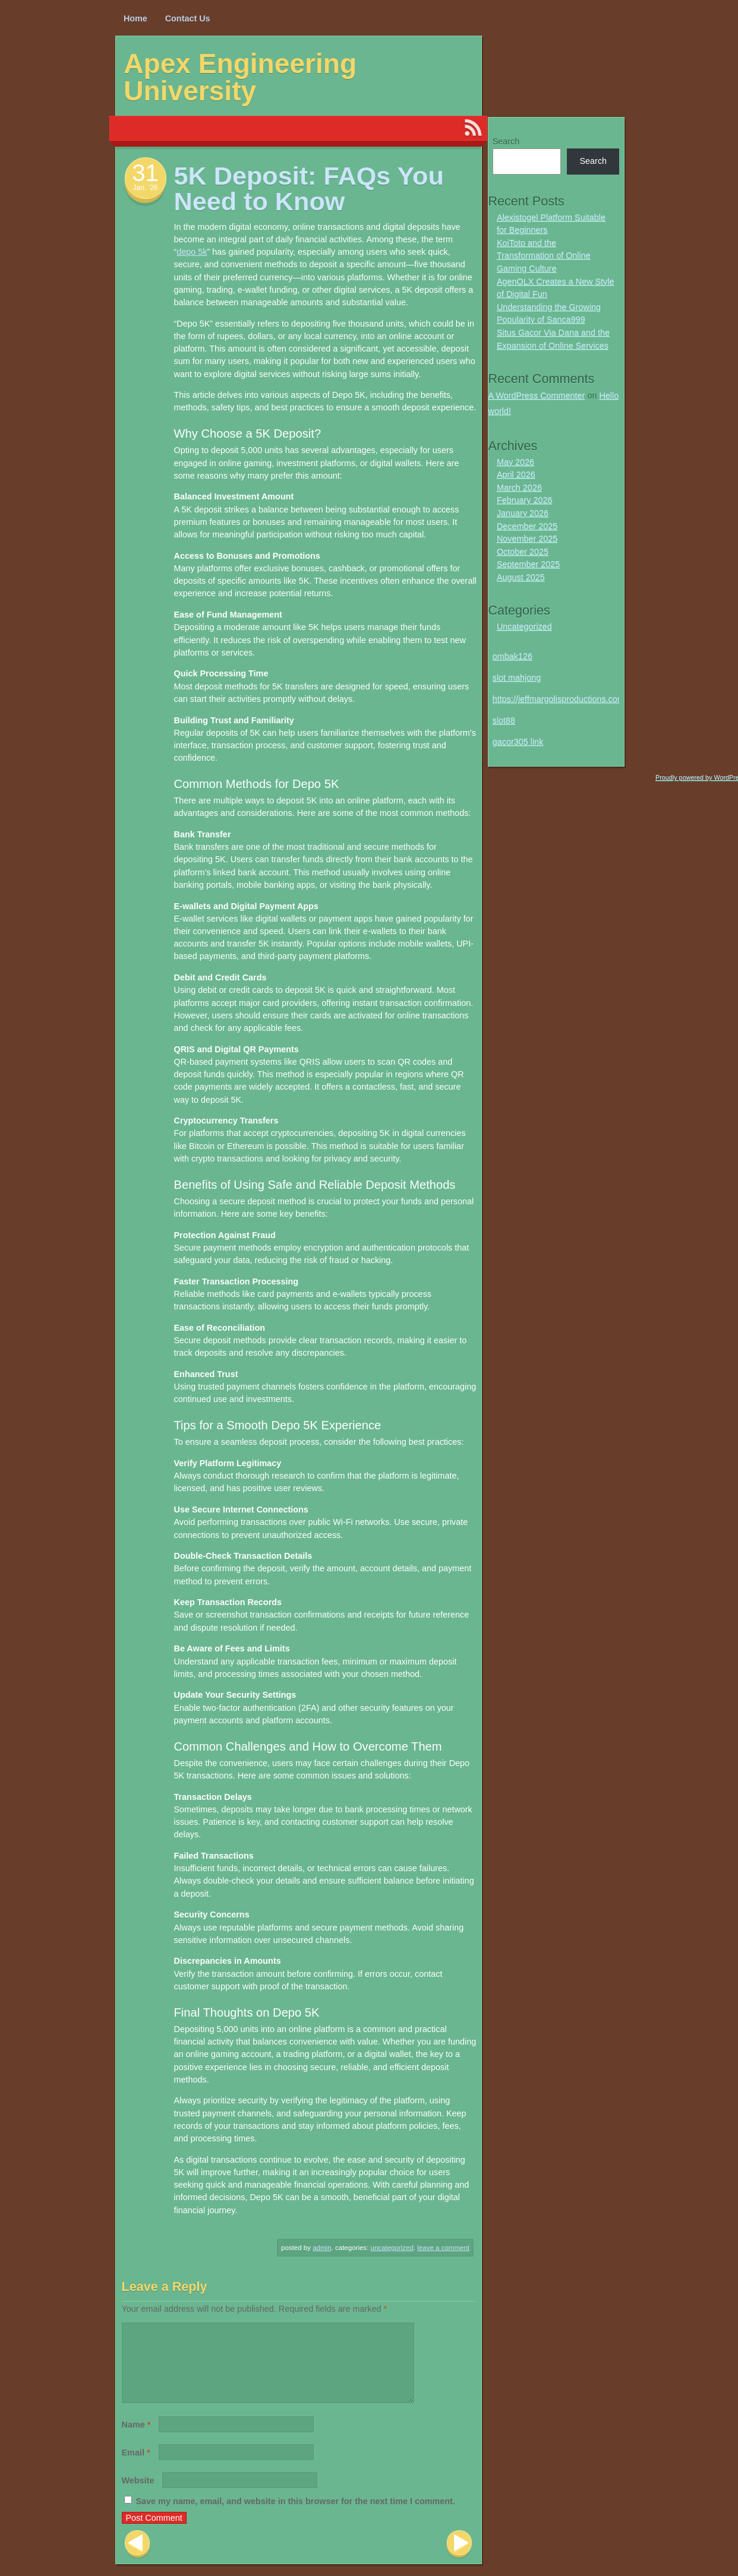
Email (136, 2466)
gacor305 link (518, 741)
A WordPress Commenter (536, 395)
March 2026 (519, 487)
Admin (322, 2247)
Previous (137, 2558)
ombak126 (512, 656)
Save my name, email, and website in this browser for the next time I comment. (295, 2515)
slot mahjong (517, 677)
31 (145, 173)
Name (136, 2439)
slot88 (504, 720)
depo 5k (191, 252)
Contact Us (187, 18)
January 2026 (522, 513)
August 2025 (521, 577)
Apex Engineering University (240, 77)
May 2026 (515, 462)
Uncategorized (392, 2247)
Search (506, 141)
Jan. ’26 (145, 187)
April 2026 (516, 474)
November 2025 (527, 538)
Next (459, 2558)
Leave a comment (443, 2247)
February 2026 (525, 500)
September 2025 (528, 564)
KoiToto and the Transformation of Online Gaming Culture (544, 255)
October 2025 (522, 551)
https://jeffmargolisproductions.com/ (560, 699)
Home (135, 18)
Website (138, 2494)
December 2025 (527, 526)
